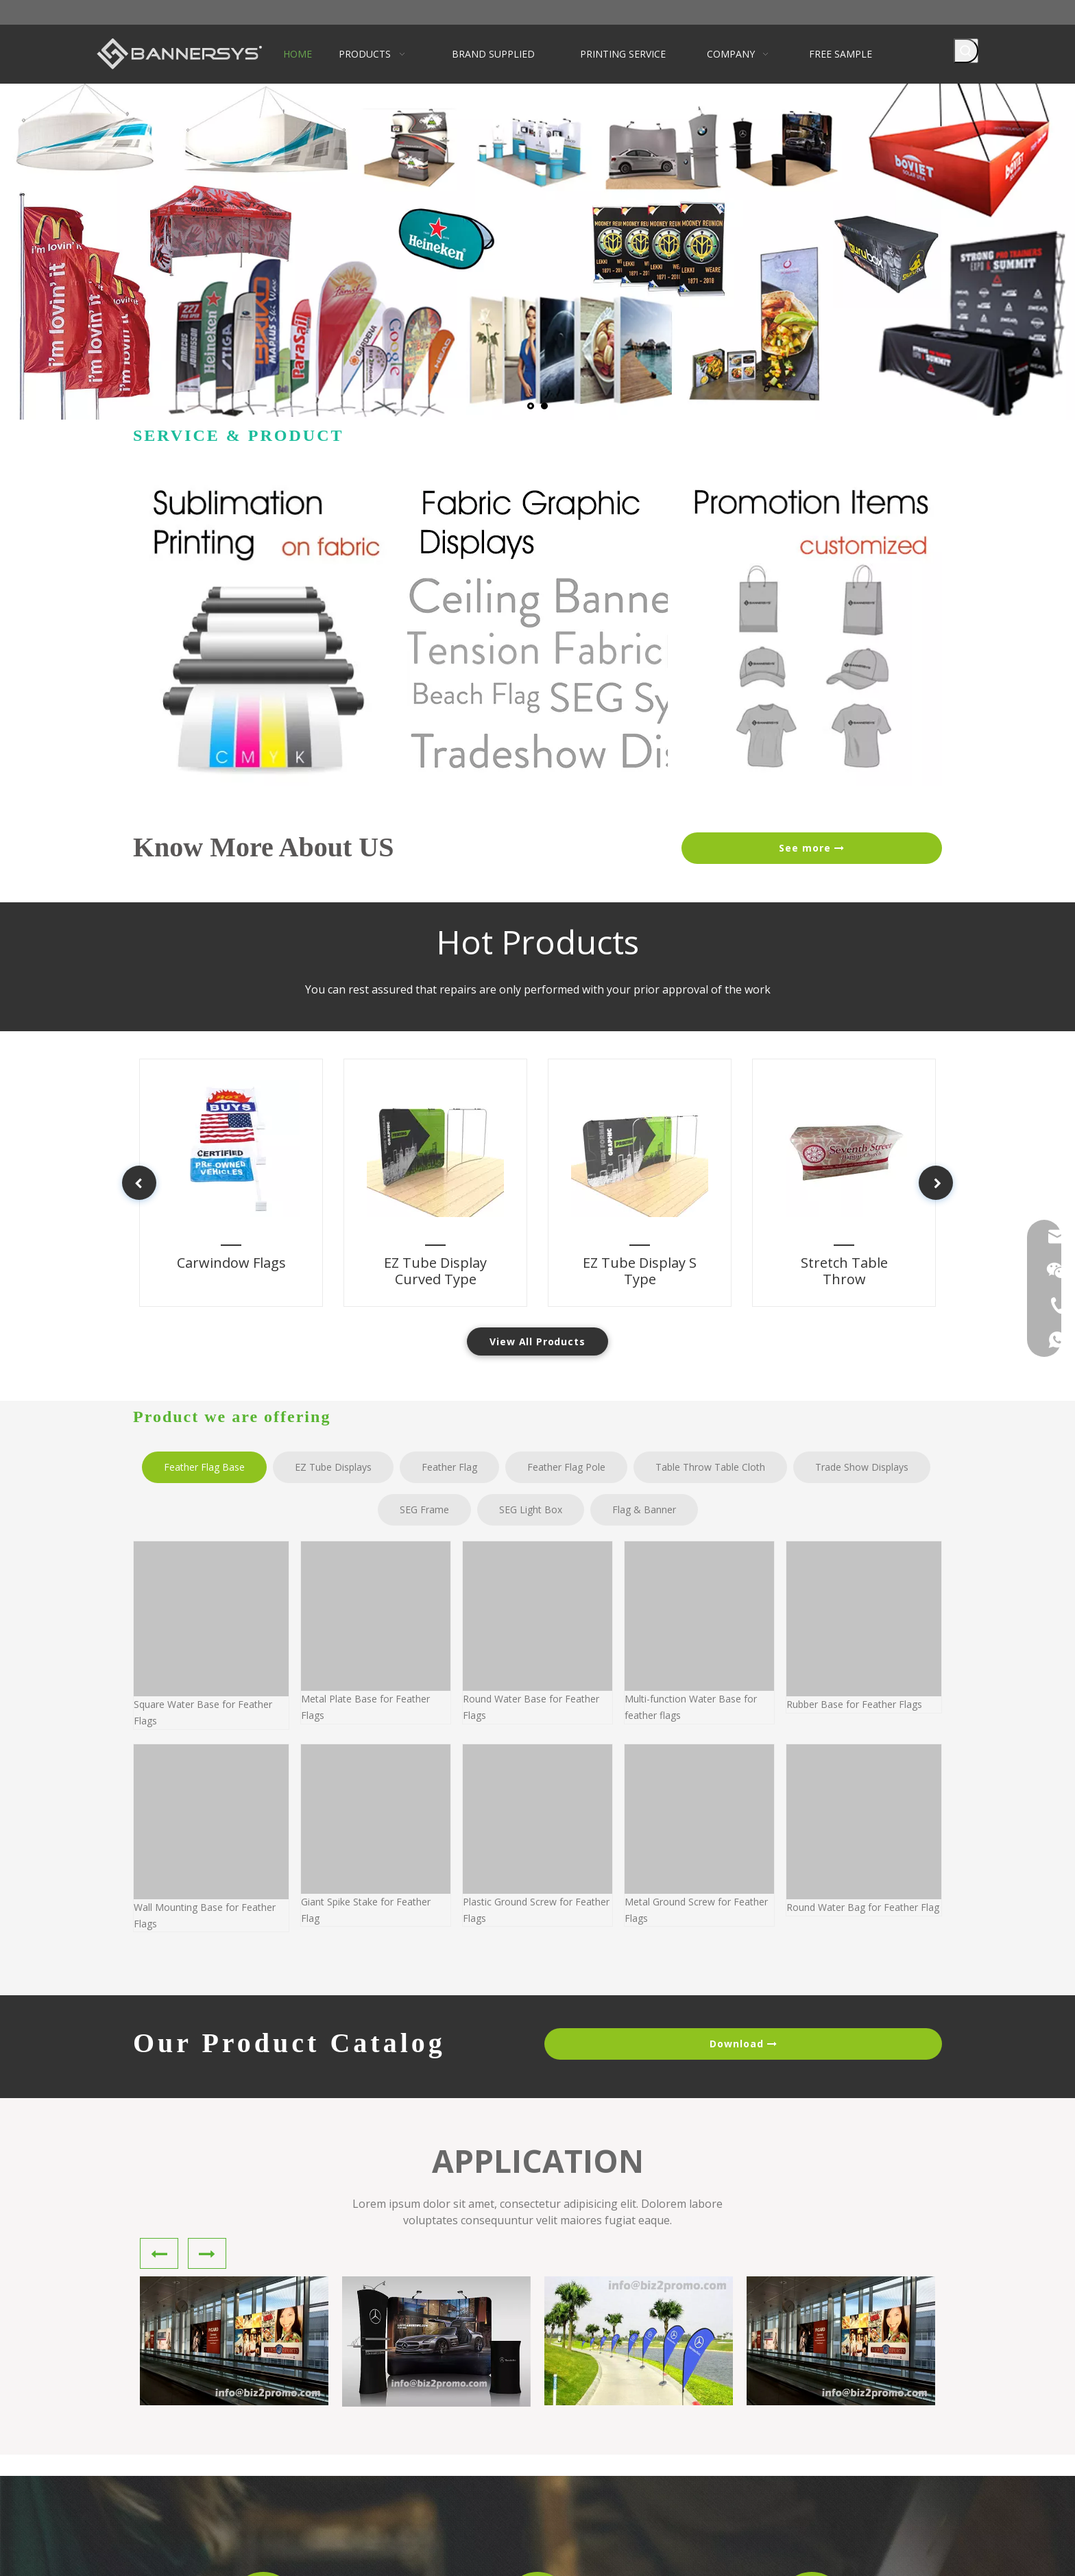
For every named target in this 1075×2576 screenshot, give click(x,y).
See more (812, 847)
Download (743, 2043)
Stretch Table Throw (845, 1248)
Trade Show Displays (861, 1466)
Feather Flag (449, 1466)
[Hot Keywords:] (966, 50)
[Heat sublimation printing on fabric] (263, 631)
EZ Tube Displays (333, 1466)
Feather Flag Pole (566, 1466)
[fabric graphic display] (537, 631)
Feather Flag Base (204, 1466)
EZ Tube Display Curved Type (422, 1248)
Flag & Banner (644, 1509)
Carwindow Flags (214, 1248)
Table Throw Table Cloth (710, 1466)
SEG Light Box (530, 1509)
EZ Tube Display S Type (647, 1248)
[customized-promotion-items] (811, 631)
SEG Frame (424, 1509)
